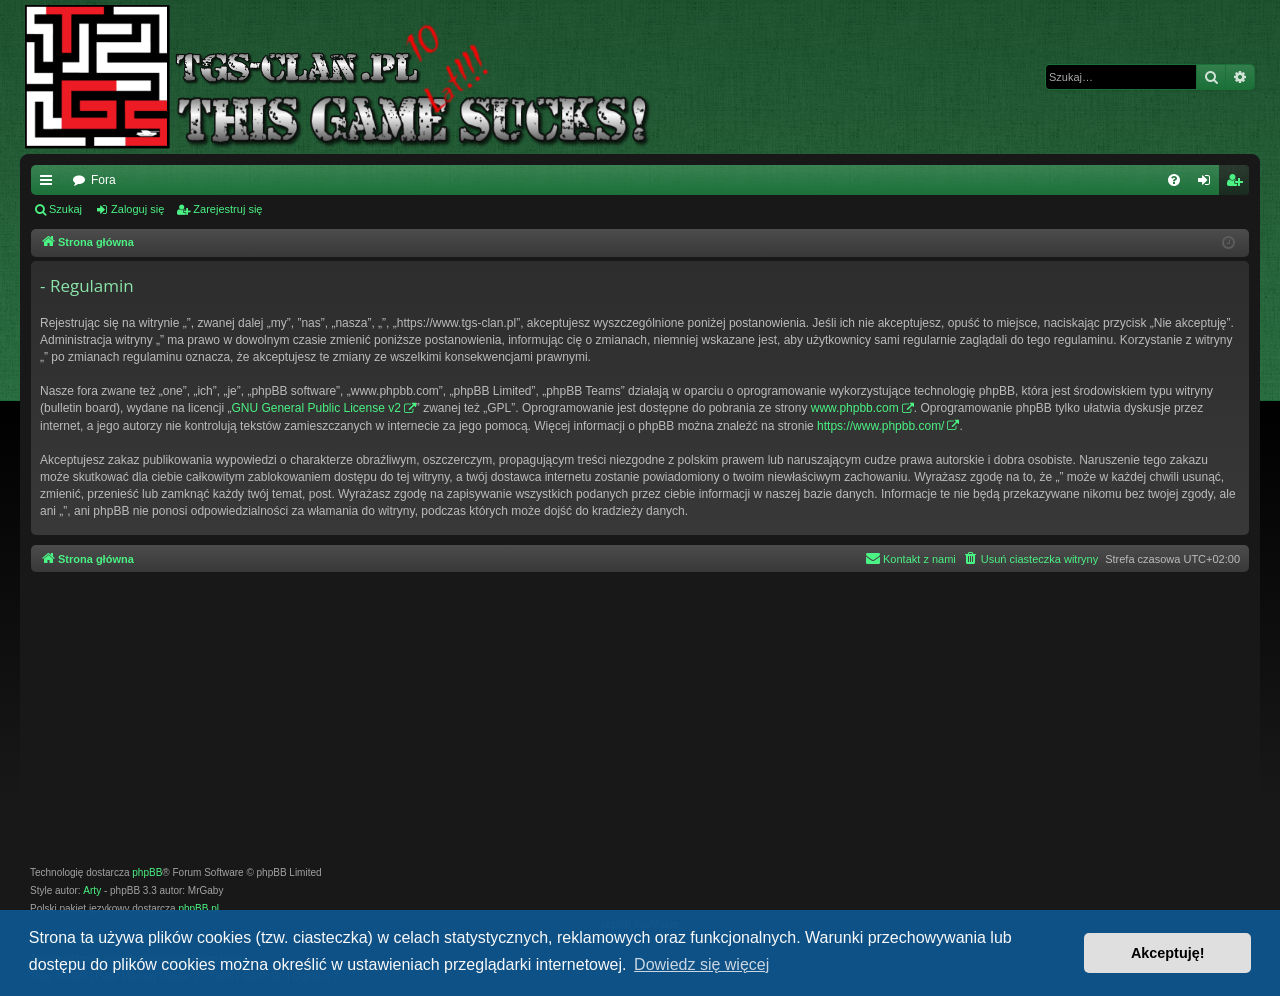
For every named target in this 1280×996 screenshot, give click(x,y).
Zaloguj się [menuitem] (1208, 184)
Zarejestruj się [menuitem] (1238, 184)
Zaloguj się (137, 209)
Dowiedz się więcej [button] (701, 964)
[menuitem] (1174, 180)
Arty (92, 890)
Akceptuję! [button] (1168, 953)
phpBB (147, 872)
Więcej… (50, 184)
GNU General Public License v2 (315, 408)
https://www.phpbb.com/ (880, 426)
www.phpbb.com (855, 408)
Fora (103, 180)
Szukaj (65, 209)
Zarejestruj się (227, 209)
